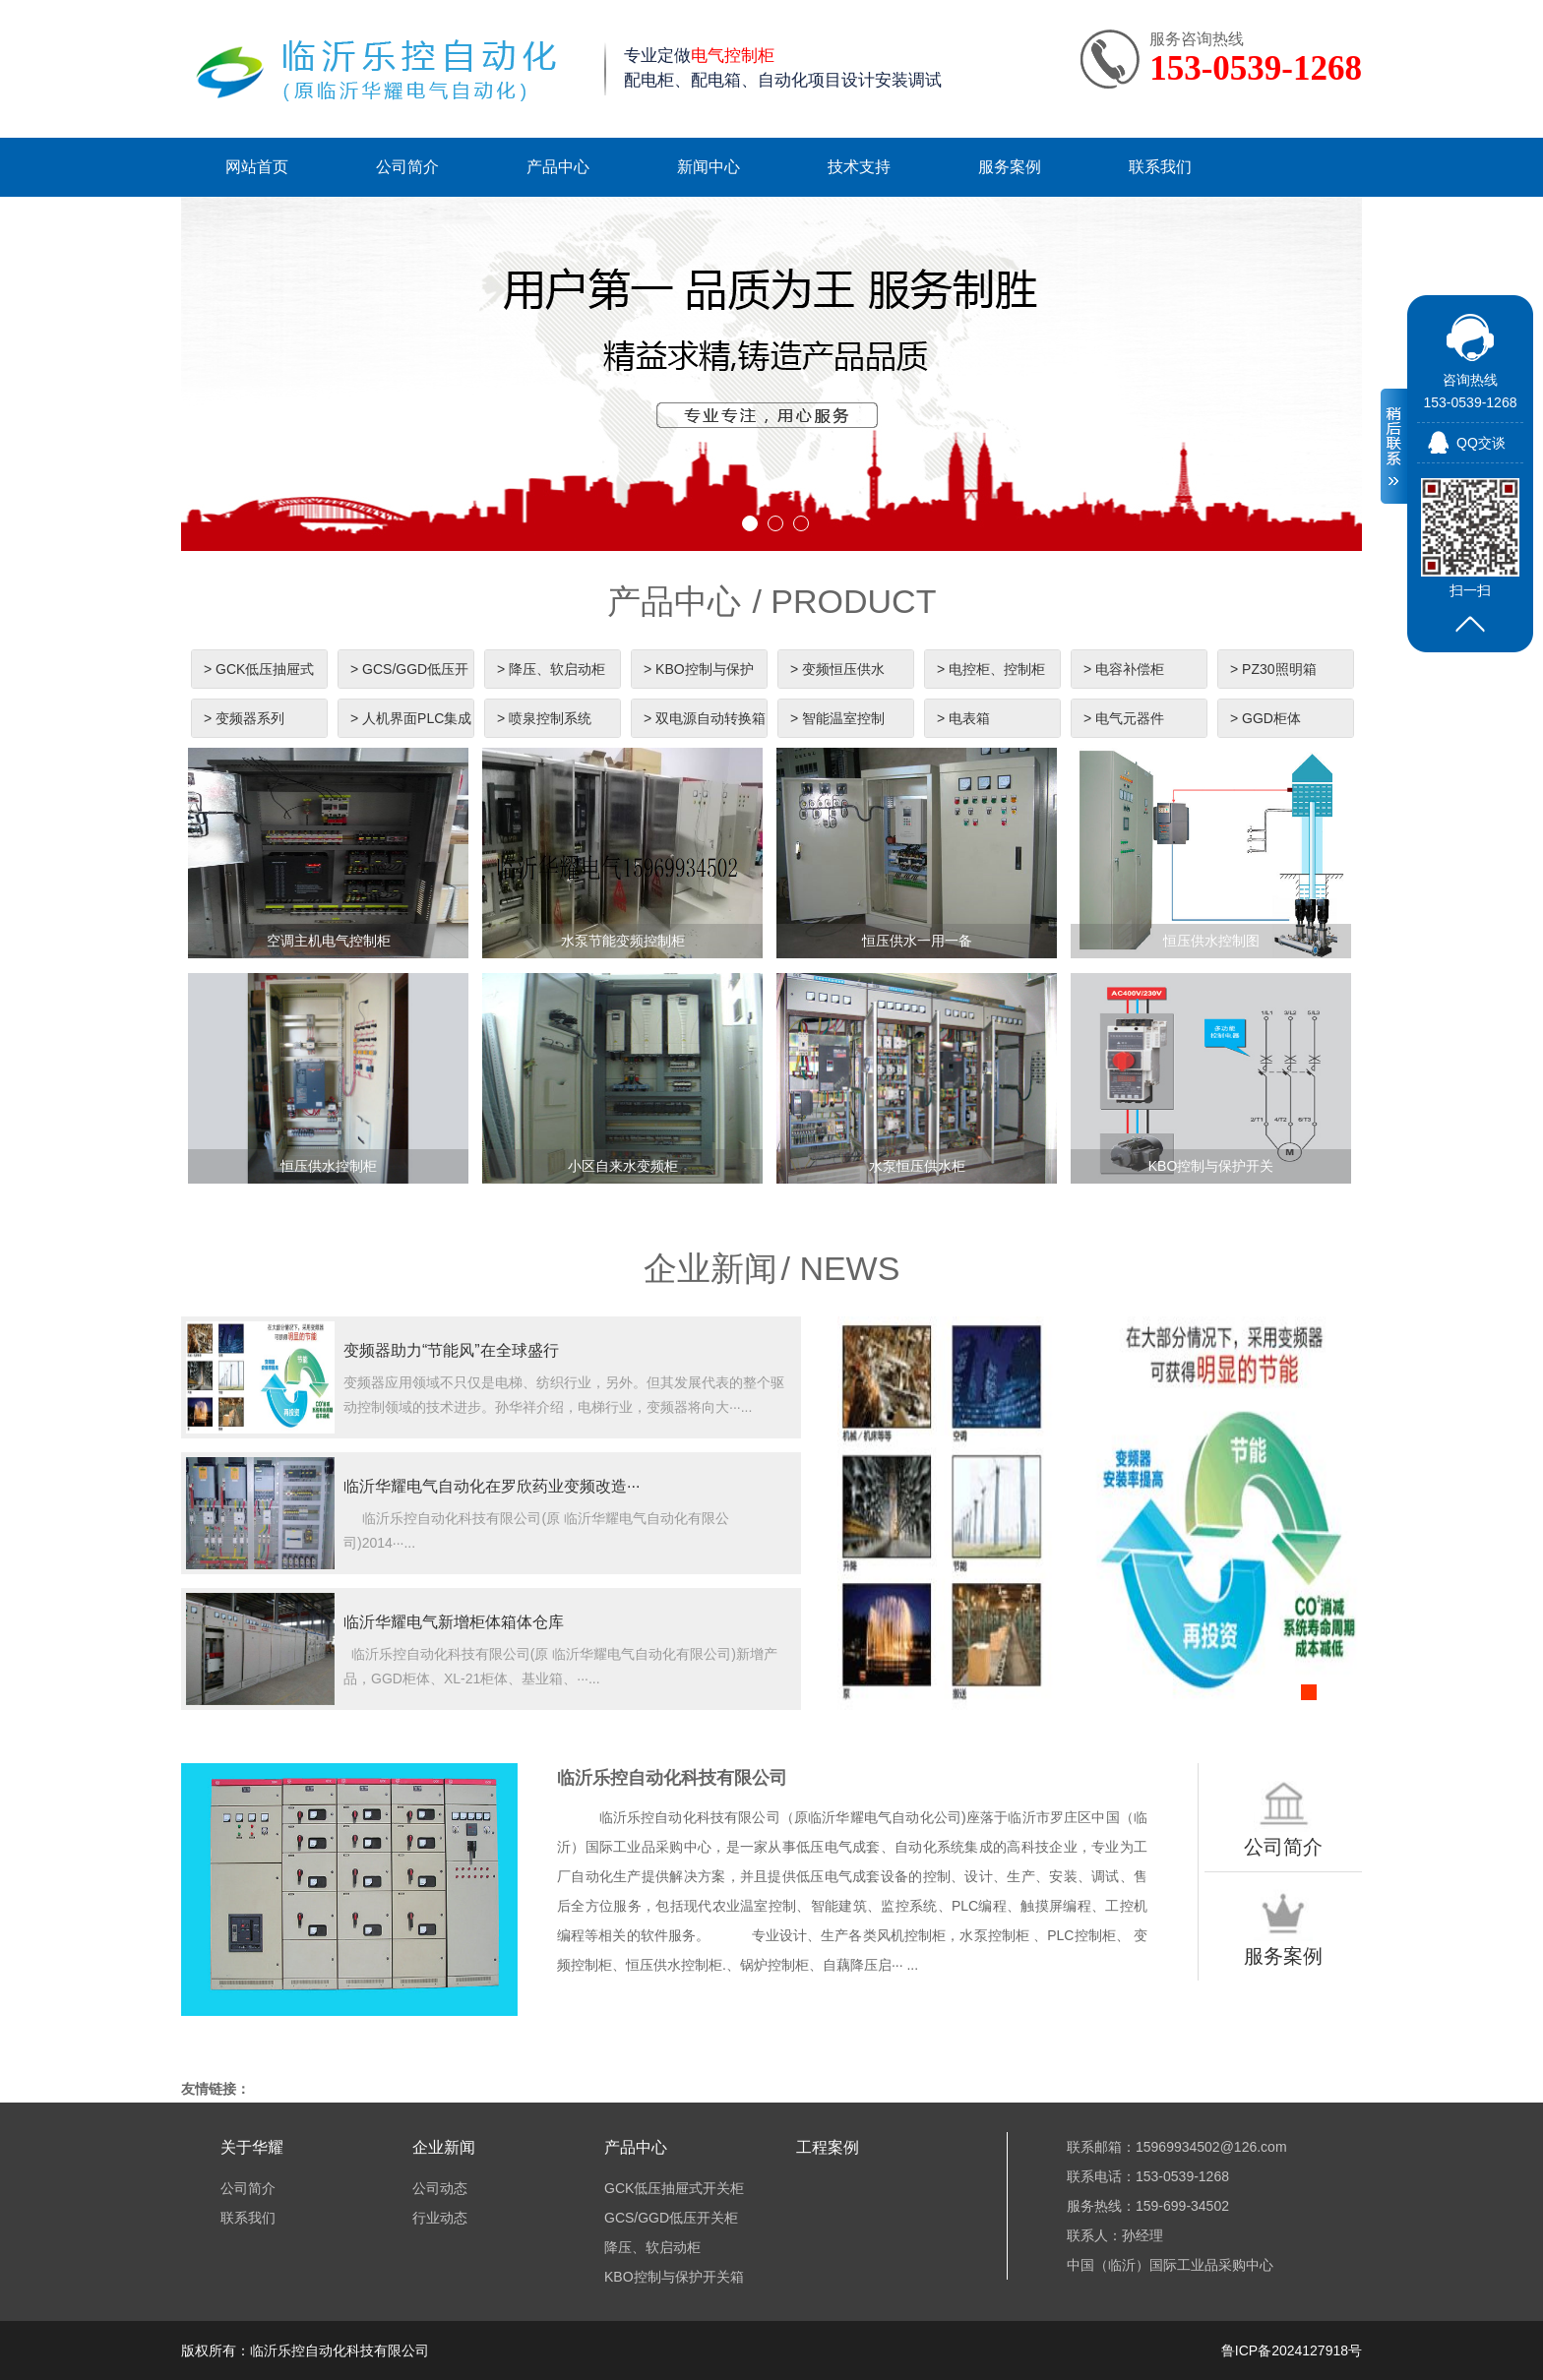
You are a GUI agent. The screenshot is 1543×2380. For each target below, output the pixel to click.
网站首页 (256, 166)
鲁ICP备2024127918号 (1291, 2350)
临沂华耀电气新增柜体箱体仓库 (453, 1622)
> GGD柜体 (1265, 718)
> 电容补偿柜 (1123, 669)
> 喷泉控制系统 (544, 718)
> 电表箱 (963, 718)
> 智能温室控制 (837, 718)
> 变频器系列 (244, 718)
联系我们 (1160, 166)
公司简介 (407, 166)
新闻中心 (708, 166)
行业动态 (439, 2218)
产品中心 (557, 166)
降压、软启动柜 (652, 2247)
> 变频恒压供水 (837, 669)
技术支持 (859, 166)
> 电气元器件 (1123, 718)
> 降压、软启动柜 (551, 669)
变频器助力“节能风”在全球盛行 (451, 1350)
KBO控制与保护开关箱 (674, 2277)
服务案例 (1009, 166)
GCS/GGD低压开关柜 (671, 2218)
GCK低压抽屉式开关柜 (674, 2188)
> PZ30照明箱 (1273, 669)
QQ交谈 (1481, 443)
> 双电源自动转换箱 (705, 718)
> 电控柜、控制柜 (991, 669)
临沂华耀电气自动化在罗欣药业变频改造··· (491, 1486)
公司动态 (439, 2188)
